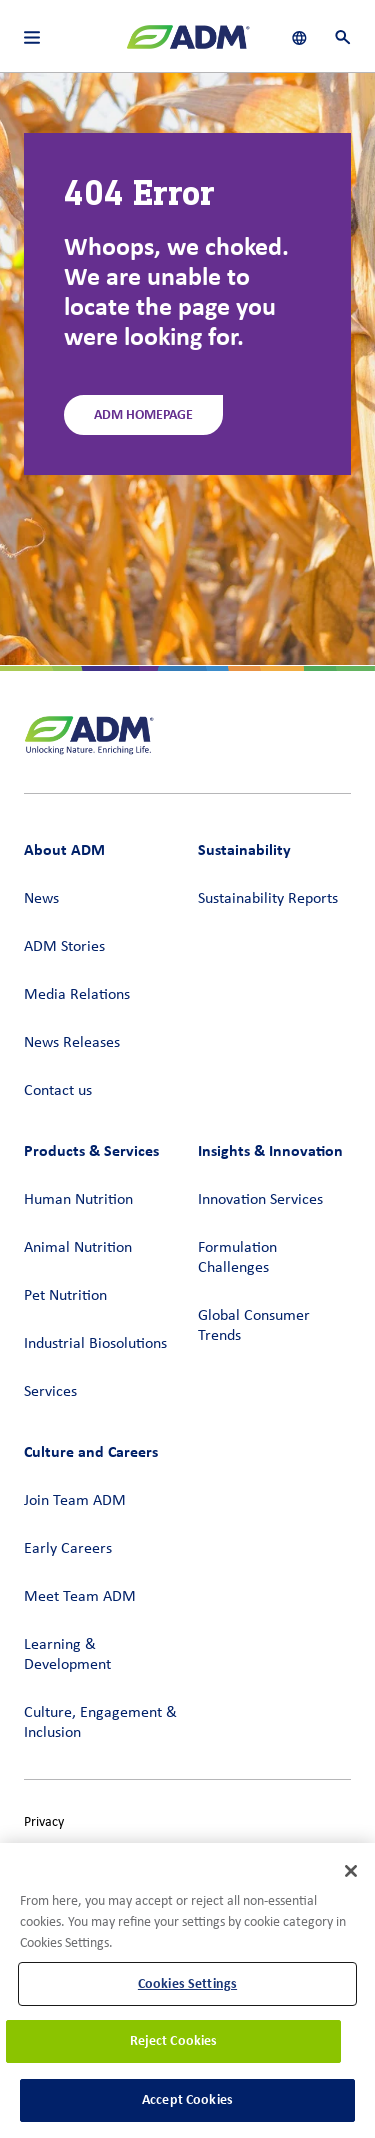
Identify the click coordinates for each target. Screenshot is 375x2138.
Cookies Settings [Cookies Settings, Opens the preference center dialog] (187, 1983)
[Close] (351, 1871)
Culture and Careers (91, 1451)
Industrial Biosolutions (95, 1344)
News (41, 899)
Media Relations (77, 995)
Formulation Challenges (237, 1258)
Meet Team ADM (80, 1597)
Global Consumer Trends (254, 1326)
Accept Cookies (187, 2099)
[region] (187, 1990)
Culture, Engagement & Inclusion (100, 1723)
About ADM (64, 849)
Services (50, 1392)
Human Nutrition (78, 1200)
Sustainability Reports (268, 899)
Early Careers (68, 1549)
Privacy (44, 1822)
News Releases (72, 1043)
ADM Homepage (143, 414)
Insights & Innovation (270, 1150)
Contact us (58, 1091)
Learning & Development (67, 1655)
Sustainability (244, 849)
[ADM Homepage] (188, 45)
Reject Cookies (174, 2040)
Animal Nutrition (78, 1248)
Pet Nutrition (65, 1296)
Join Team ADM (75, 1501)
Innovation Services (260, 1200)
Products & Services (91, 1150)
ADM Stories (64, 947)
